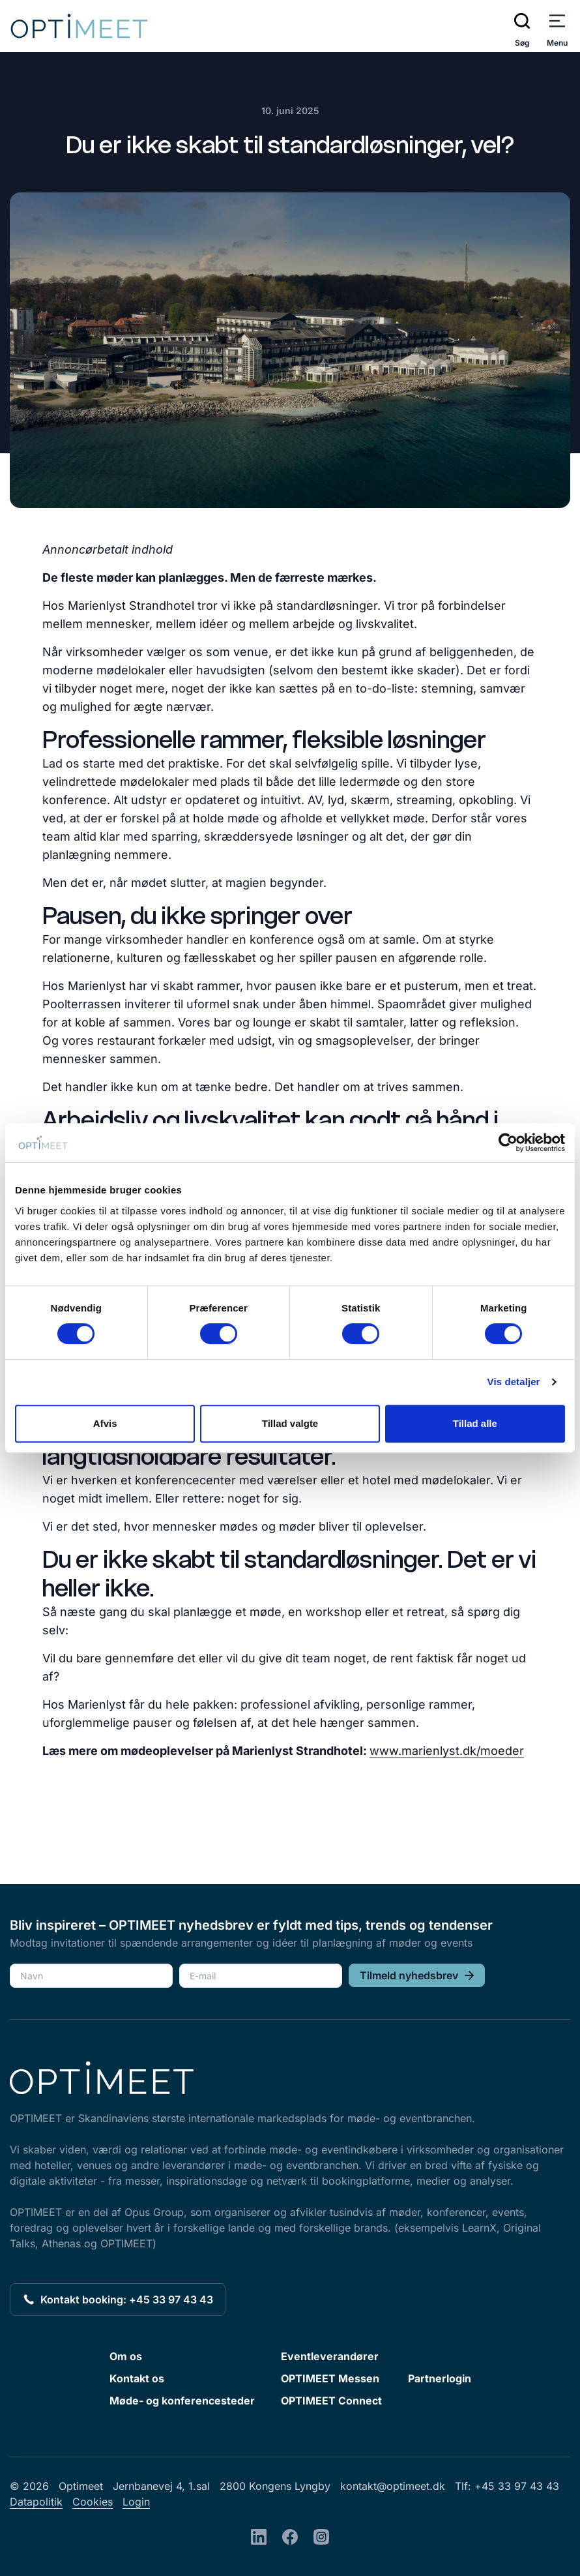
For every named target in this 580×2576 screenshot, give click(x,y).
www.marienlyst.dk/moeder (447, 1751)
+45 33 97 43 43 (516, 2486)
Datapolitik (36, 2501)
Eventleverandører (330, 2356)
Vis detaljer (513, 1381)
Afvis (105, 1423)
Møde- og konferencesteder (182, 2400)
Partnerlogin (439, 2378)
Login (136, 2501)
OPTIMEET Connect (331, 2400)
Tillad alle (475, 1423)
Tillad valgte (290, 1423)
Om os (125, 2356)
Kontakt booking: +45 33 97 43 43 (117, 2299)
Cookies (92, 2501)
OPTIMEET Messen (330, 2378)
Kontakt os (136, 2378)
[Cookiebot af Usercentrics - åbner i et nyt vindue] (508, 1142)
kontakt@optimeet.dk (392, 2486)
